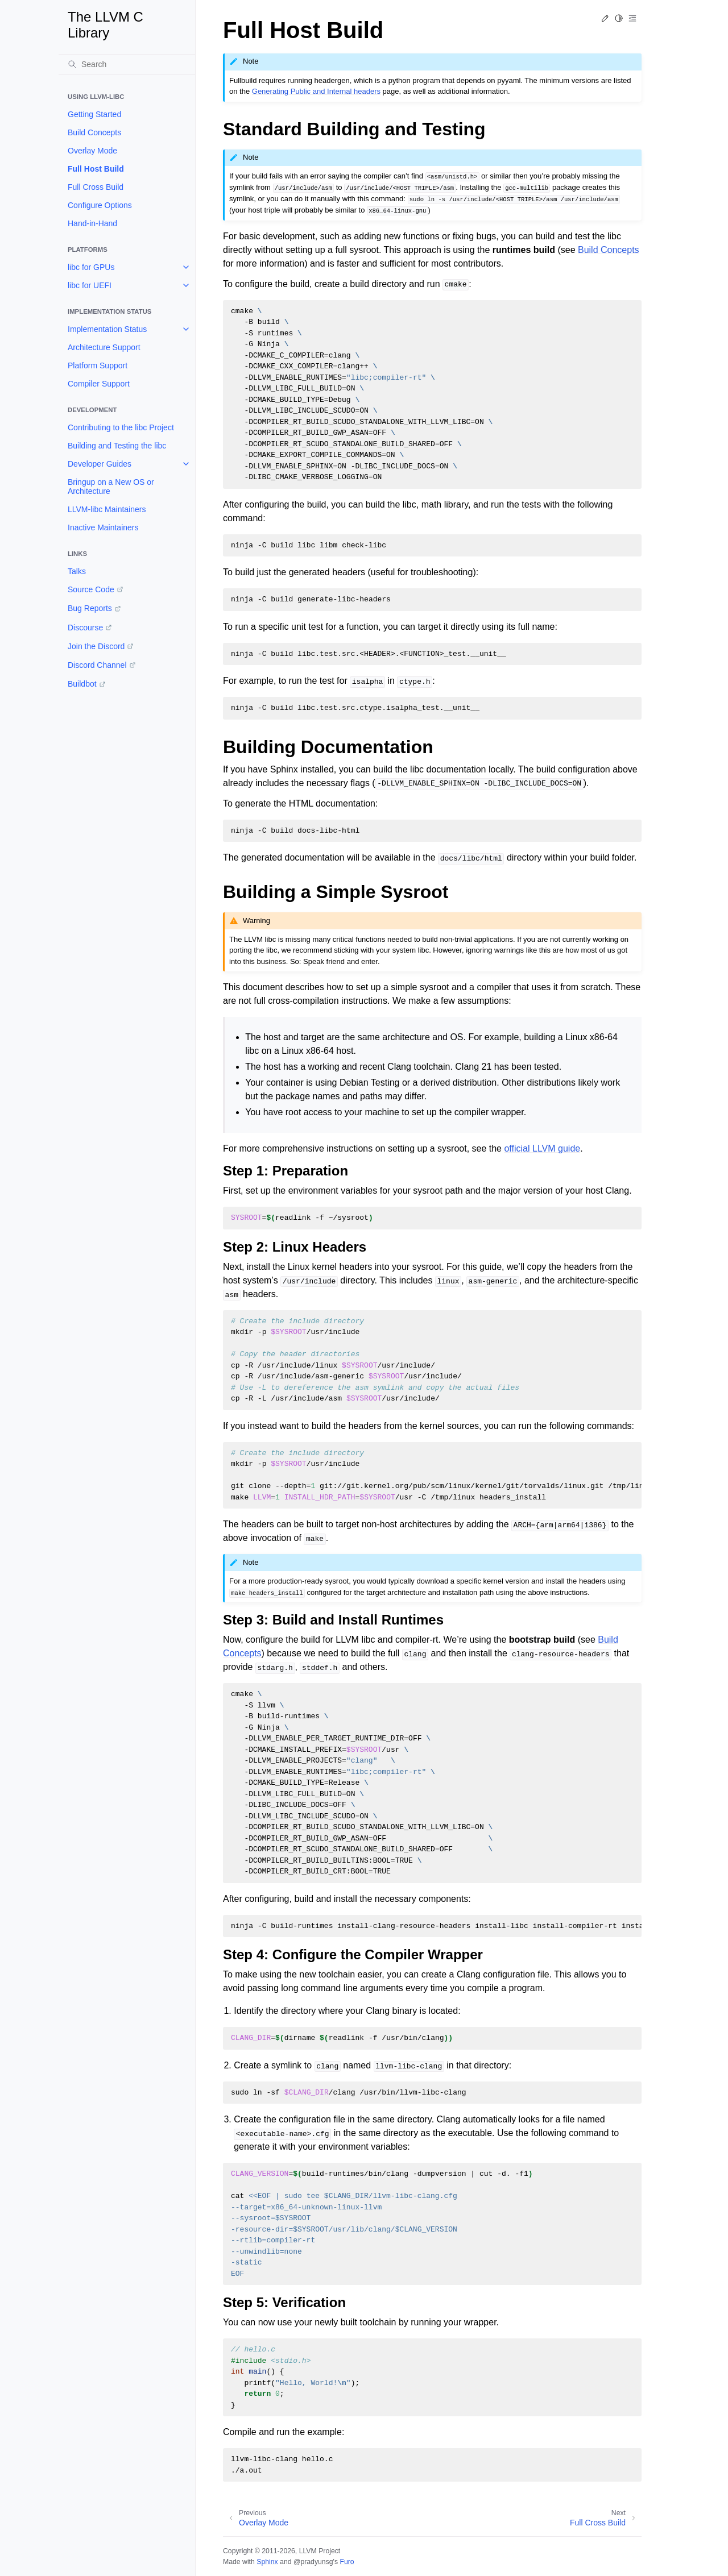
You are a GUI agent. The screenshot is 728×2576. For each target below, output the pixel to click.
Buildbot (82, 683)
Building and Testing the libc (117, 445)
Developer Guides (99, 463)
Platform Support (97, 365)
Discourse (85, 627)
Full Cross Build (95, 187)
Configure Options (100, 205)
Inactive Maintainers (103, 527)
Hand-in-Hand (92, 223)
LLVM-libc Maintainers (107, 509)
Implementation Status (107, 329)
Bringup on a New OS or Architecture (111, 486)
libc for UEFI (89, 285)
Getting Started (94, 114)
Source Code (91, 589)
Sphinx (267, 2562)
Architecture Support (104, 347)
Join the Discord (96, 646)
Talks (77, 571)
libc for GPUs (91, 267)
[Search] (127, 64)
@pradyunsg (313, 2562)
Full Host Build (96, 168)
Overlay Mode (92, 150)
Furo (347, 2562)
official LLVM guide (542, 1148)
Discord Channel (97, 665)
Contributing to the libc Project (121, 427)
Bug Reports (90, 608)
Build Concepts (94, 132)
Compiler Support (99, 383)
